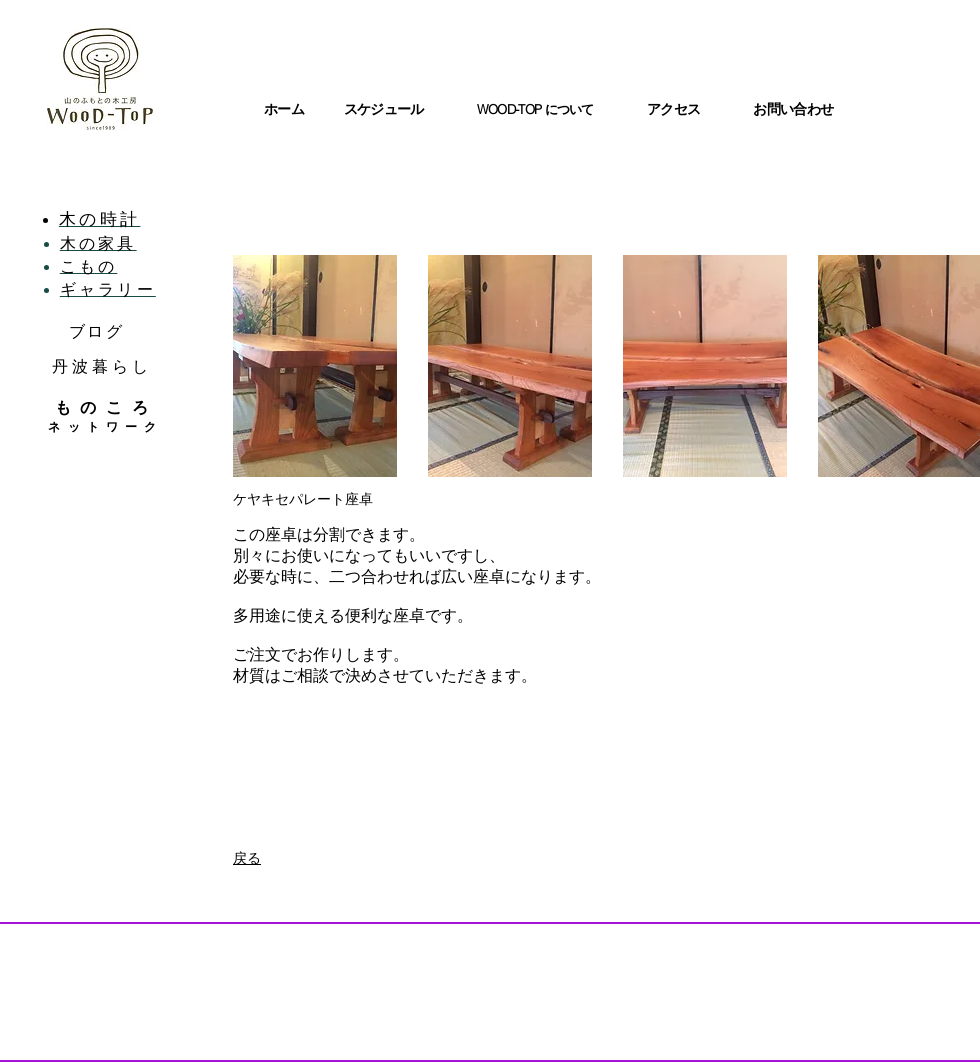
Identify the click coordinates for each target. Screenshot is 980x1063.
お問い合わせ (793, 109)
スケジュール (384, 109)
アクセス (673, 109)
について (569, 109)
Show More (607, 495)
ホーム (284, 109)
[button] (315, 366)
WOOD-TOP (511, 109)
